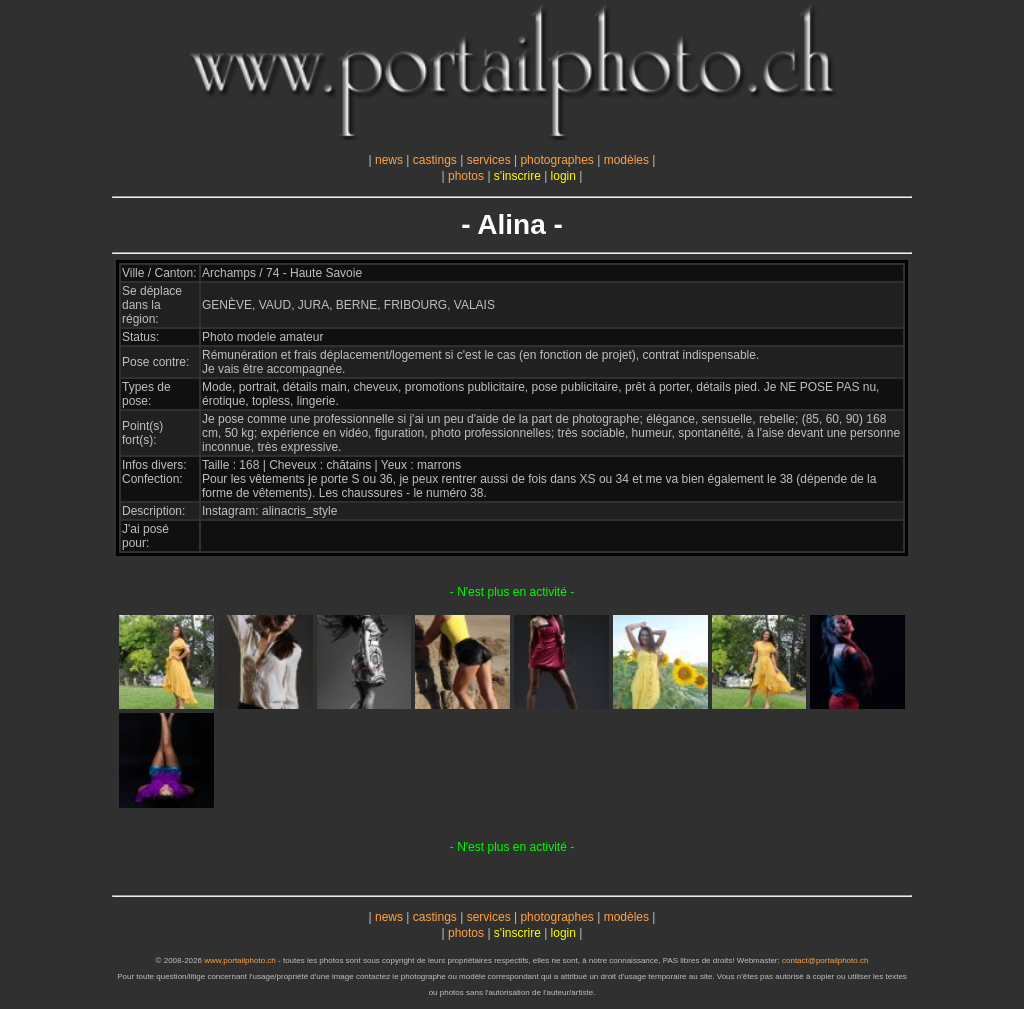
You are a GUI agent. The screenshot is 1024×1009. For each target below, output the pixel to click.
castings (435, 160)
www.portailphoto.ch (240, 960)
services (489, 160)
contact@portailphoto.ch (825, 960)
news (389, 160)
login (563, 176)
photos (466, 176)
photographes (556, 160)
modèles (626, 160)
